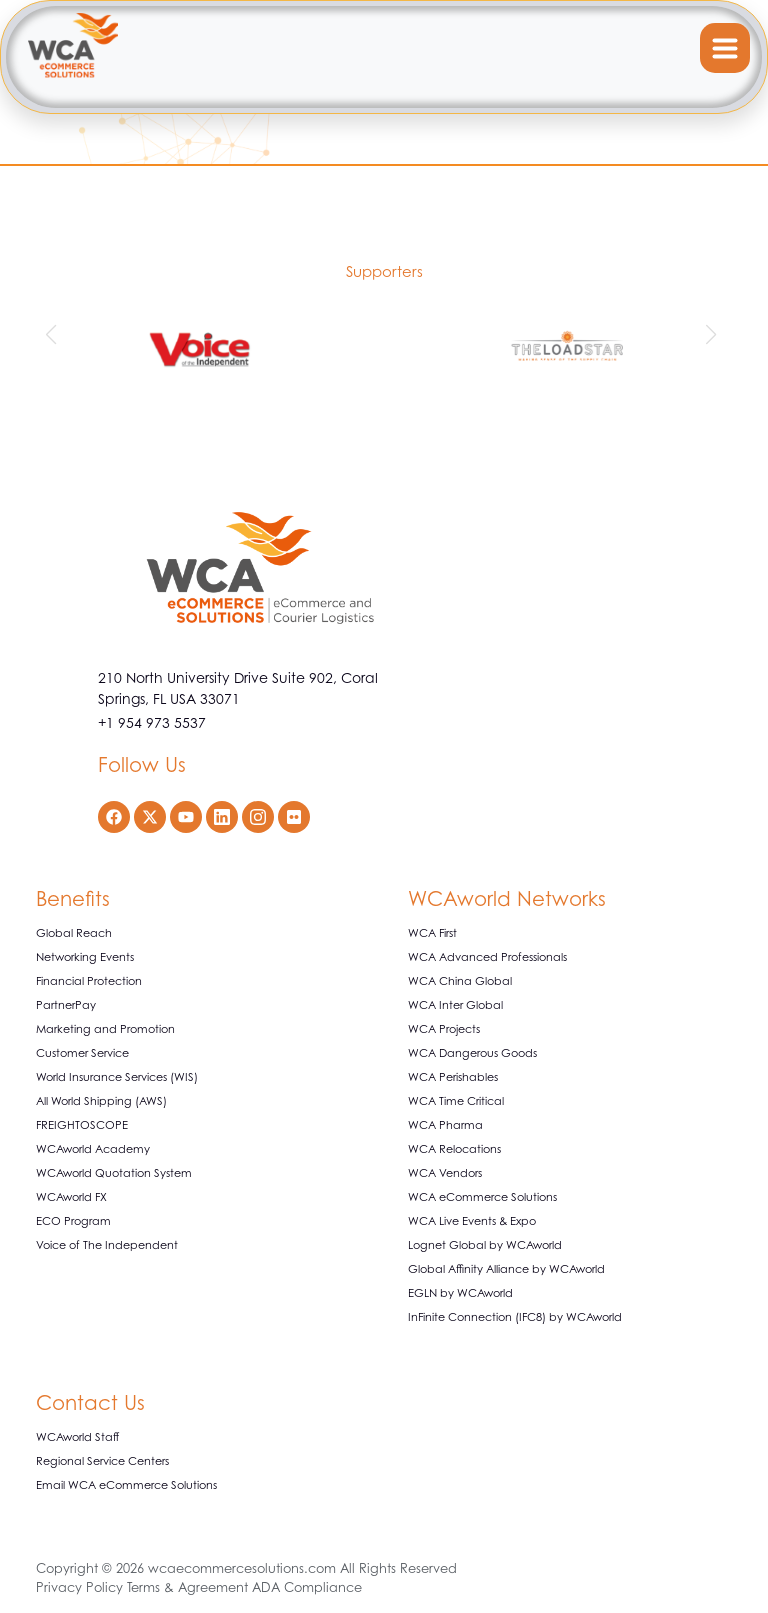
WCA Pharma (445, 1125)
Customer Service (82, 1053)
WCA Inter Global (455, 1005)
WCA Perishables (453, 1077)
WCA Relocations (454, 1149)
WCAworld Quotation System (114, 1173)
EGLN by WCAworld (460, 1293)
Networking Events (85, 957)
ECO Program (73, 1221)
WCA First (432, 933)
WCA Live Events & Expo (472, 1221)
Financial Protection (89, 981)
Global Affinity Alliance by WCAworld (506, 1269)
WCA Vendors (445, 1173)
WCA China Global (460, 981)
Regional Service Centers (102, 1461)
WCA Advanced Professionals (487, 957)
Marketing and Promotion (105, 1029)
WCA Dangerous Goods (472, 1053)
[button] (54, 335)
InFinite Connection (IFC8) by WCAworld (515, 1317)
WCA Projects (444, 1029)
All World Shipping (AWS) (101, 1101)
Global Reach (74, 933)
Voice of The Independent (107, 1245)
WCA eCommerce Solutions (482, 1197)
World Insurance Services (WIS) (117, 1077)
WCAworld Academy (93, 1149)
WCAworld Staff (77, 1437)
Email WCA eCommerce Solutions (126, 1485)
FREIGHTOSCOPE (82, 1125)
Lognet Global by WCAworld (485, 1245)
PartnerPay (66, 1005)
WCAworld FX (71, 1197)
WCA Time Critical (456, 1101)
